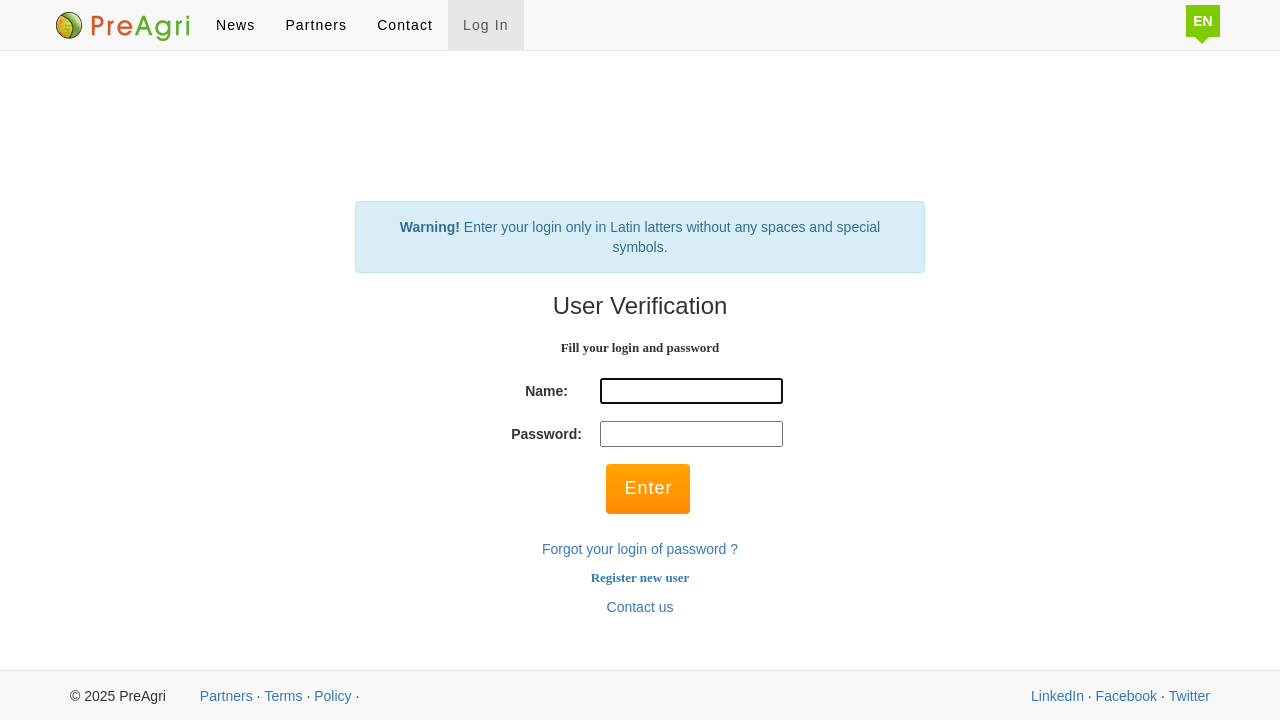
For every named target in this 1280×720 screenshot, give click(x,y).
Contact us (640, 607)
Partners (316, 25)
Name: (546, 391)
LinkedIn (1057, 696)
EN (1202, 21)
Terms (283, 696)
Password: (546, 434)
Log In (486, 25)
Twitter (1189, 696)
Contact (405, 25)
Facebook (1126, 696)
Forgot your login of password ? (640, 549)
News (235, 25)
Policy (332, 696)
